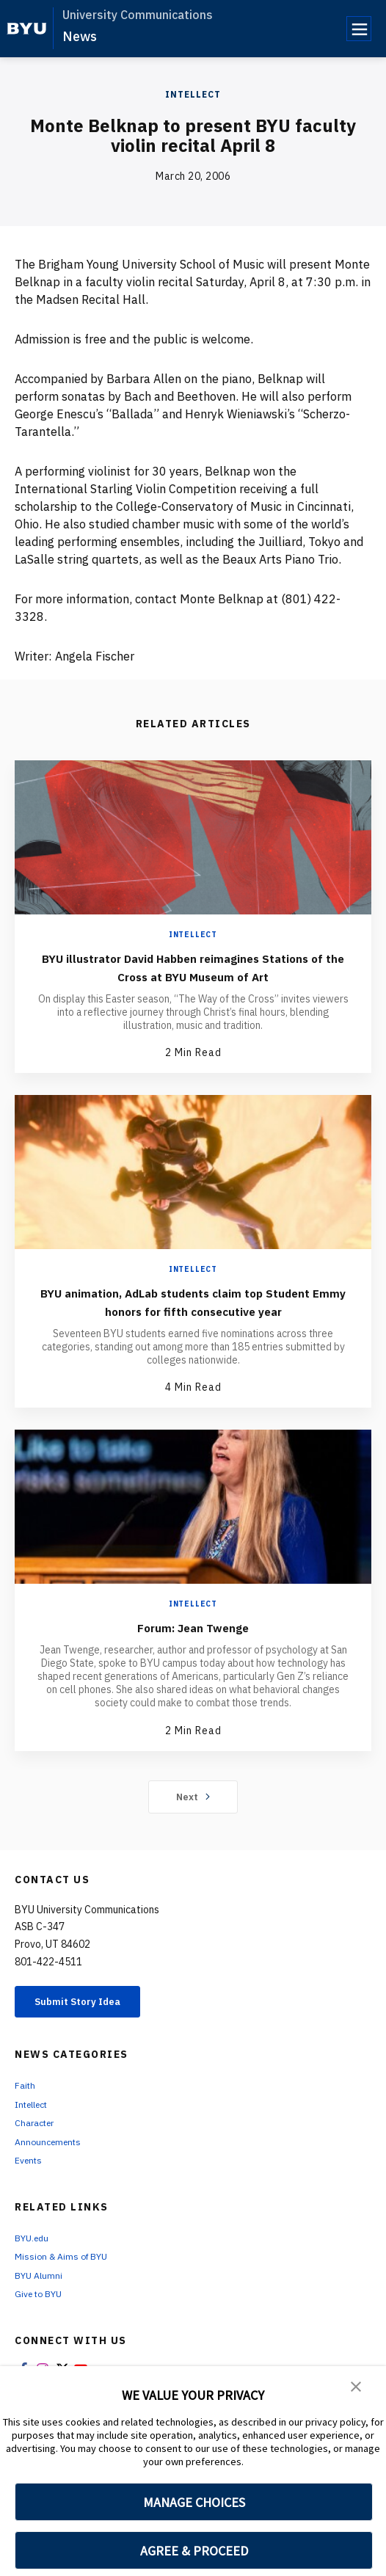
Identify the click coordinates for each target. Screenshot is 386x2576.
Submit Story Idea (90, 2022)
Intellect (193, 94)
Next (193, 1815)
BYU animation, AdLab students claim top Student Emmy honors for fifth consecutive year (193, 1310)
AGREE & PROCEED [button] (194, 2550)
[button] (357, 2387)
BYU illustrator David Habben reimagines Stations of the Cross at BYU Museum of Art (193, 966)
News (79, 36)
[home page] (27, 28)
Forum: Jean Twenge (193, 1645)
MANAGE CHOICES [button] (194, 2502)
